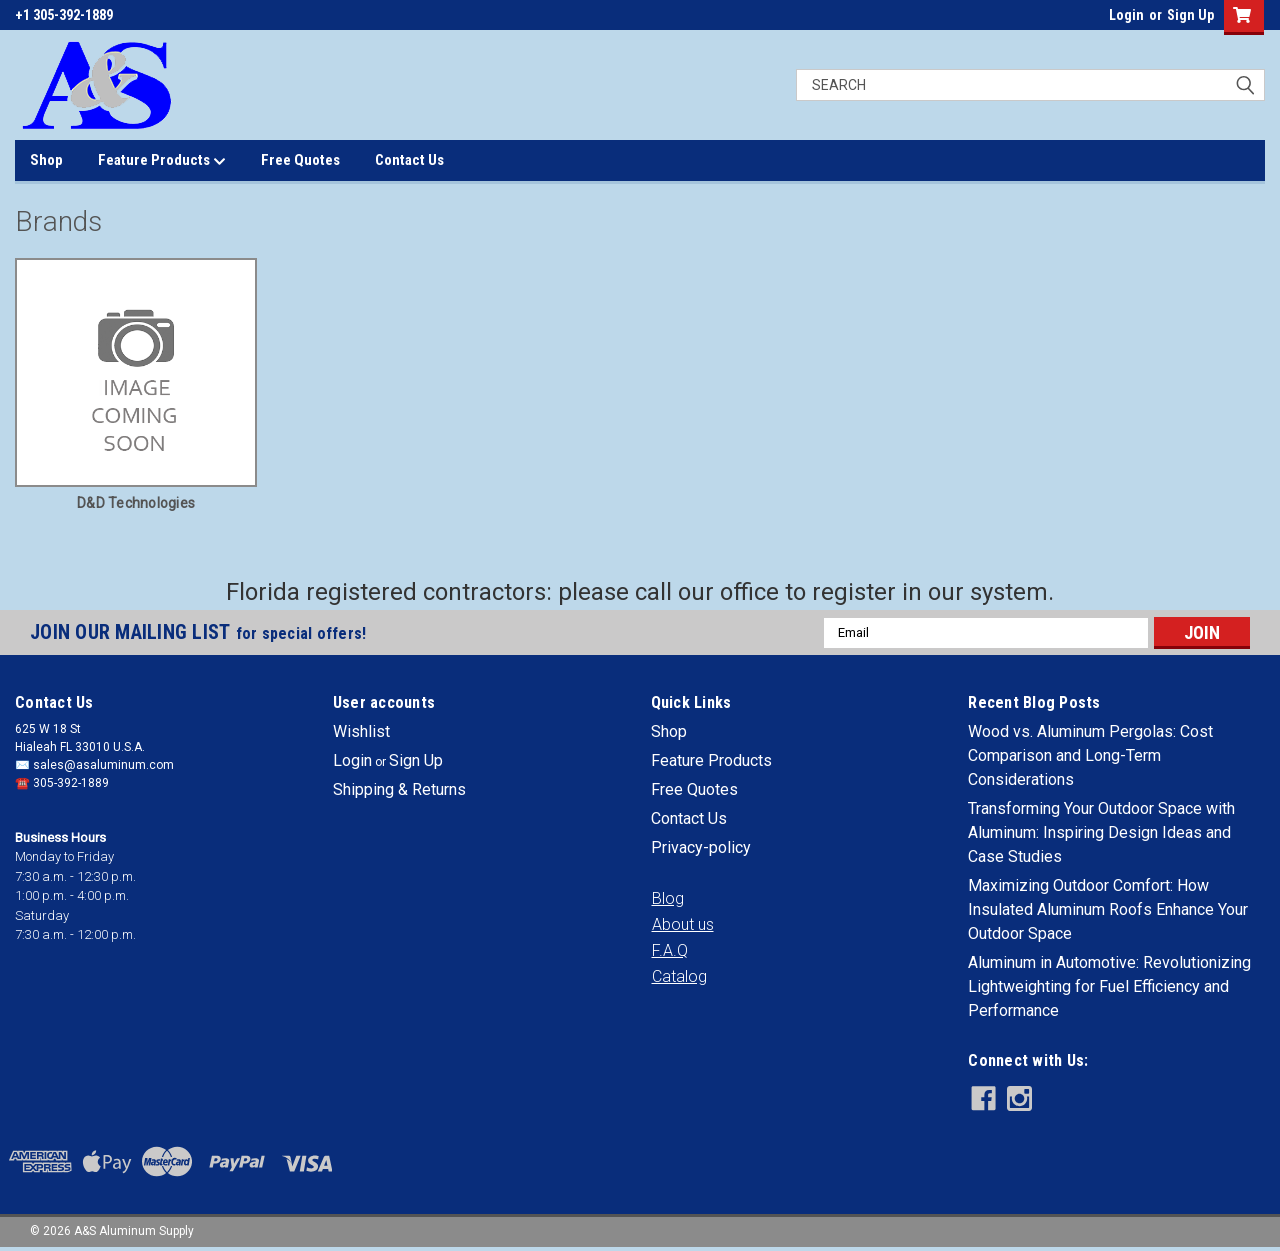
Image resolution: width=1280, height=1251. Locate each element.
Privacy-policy (701, 847)
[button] (668, 899)
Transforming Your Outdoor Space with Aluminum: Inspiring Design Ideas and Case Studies (1101, 832)
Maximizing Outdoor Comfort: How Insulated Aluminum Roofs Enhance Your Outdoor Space (1108, 909)
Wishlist (361, 731)
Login (1126, 15)
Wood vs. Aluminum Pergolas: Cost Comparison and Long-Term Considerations (1090, 755)
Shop (46, 160)
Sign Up (1190, 15)
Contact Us (409, 160)
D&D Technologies (136, 503)
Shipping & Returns (399, 789)
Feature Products (162, 161)
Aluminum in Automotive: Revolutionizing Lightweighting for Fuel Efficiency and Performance (1109, 986)
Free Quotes (300, 160)
